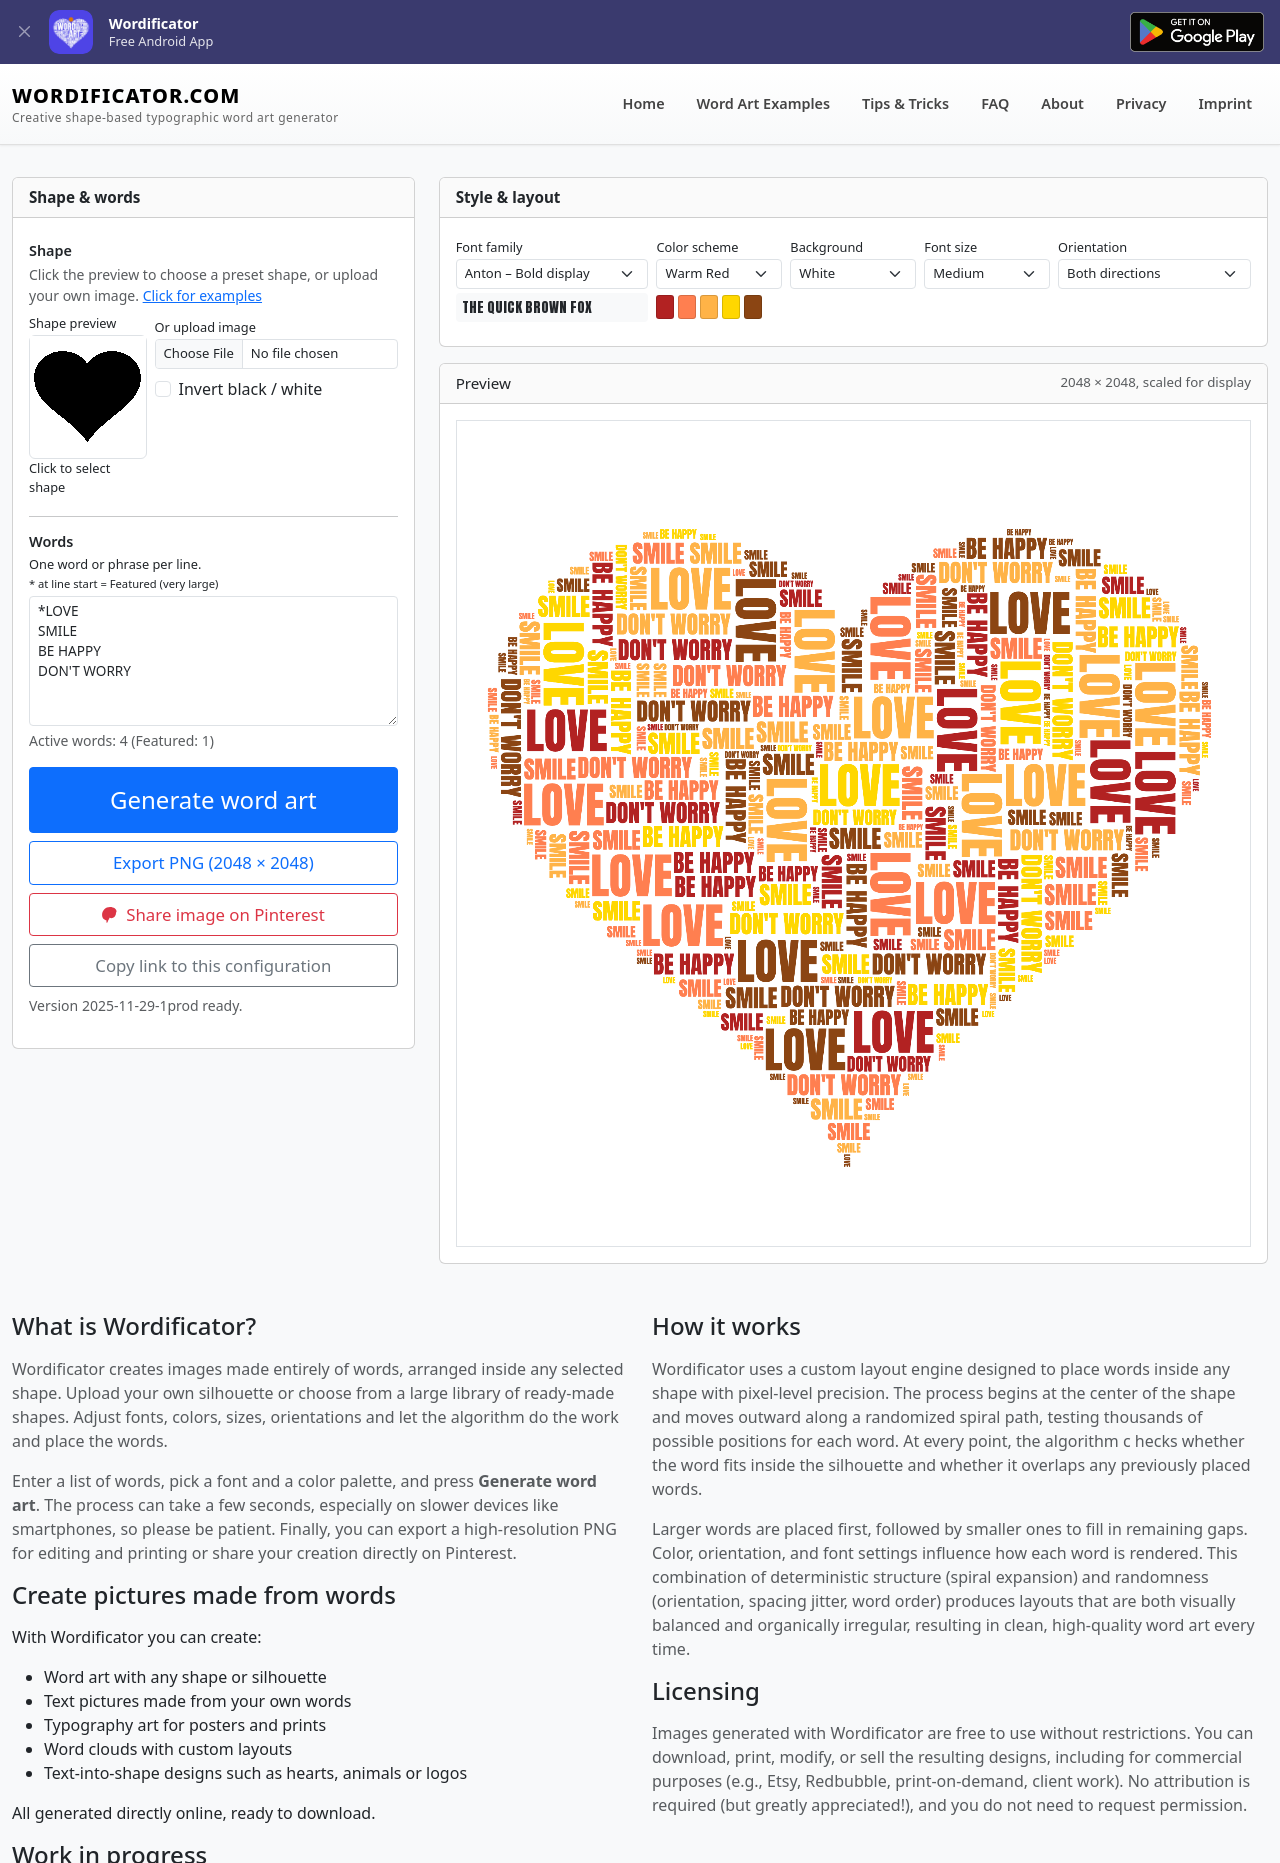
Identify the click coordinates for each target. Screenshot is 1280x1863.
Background (826, 247)
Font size (950, 247)
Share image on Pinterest (213, 914)
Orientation (1092, 247)
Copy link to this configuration (213, 965)
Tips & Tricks (905, 103)
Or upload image (205, 327)
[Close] (24, 32)
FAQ (995, 103)
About (1062, 103)
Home (644, 103)
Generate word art (213, 799)
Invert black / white (251, 389)
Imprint (1226, 103)
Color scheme (697, 247)
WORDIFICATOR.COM (175, 104)
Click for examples (202, 295)
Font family (489, 247)
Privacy (1141, 103)
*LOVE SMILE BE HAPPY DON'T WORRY (213, 661)
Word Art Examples (763, 103)
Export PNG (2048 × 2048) (213, 862)
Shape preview (72, 323)
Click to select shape (69, 477)
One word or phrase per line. (123, 573)
